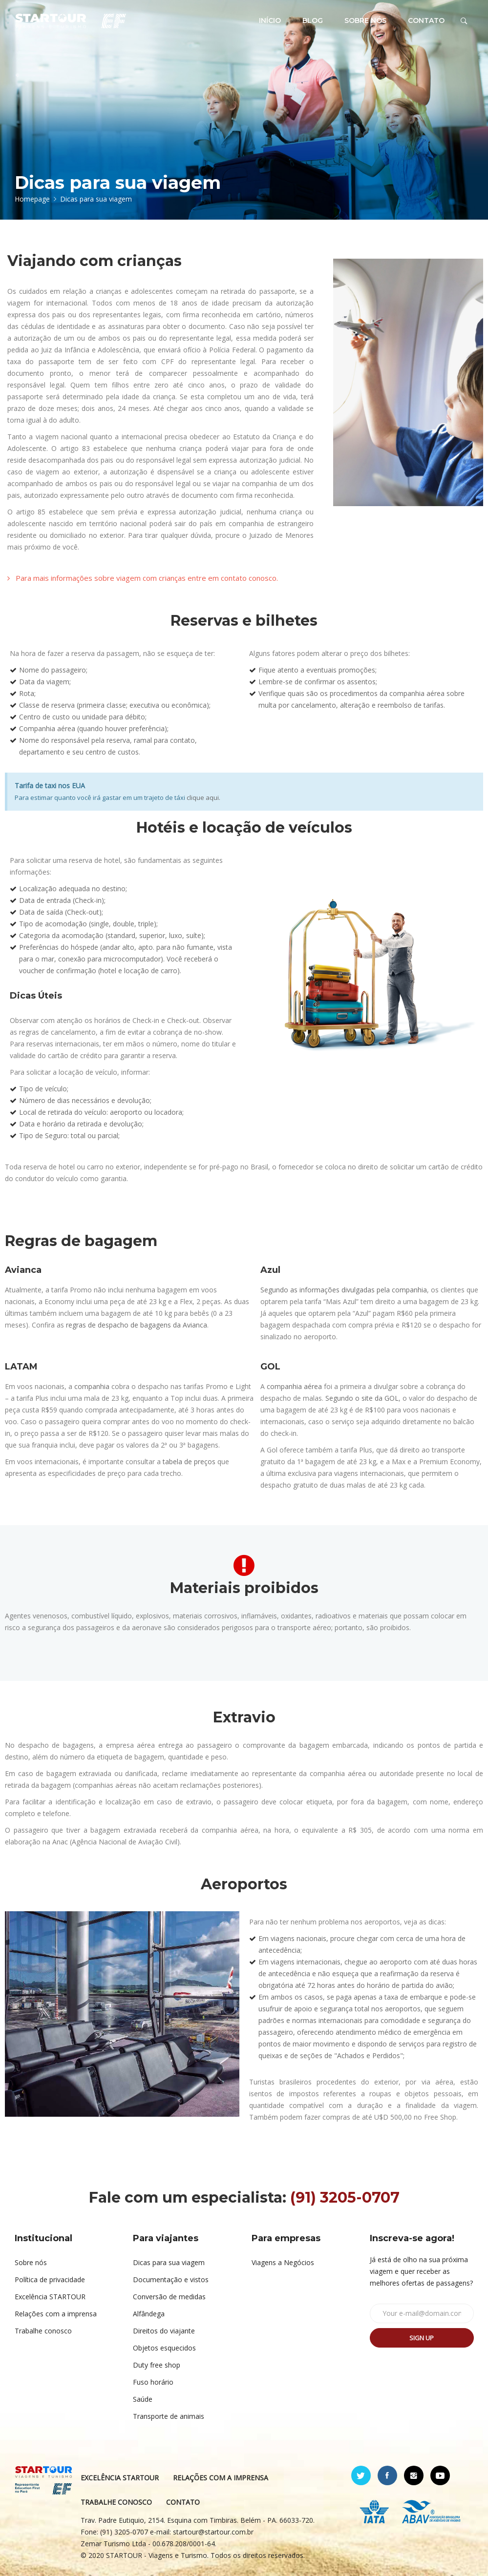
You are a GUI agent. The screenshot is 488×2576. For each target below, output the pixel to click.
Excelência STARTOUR (50, 2296)
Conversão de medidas (169, 2296)
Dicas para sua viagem (169, 2262)
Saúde (142, 2399)
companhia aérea (294, 1386)
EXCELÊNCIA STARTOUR (120, 2477)
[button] (142, 578)
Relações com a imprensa (56, 2313)
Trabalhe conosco (43, 2330)
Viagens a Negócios (283, 2262)
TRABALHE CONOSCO (116, 2502)
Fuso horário (153, 2382)
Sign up (421, 2337)
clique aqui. (203, 797)
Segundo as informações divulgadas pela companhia (343, 1289)
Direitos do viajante (164, 2330)
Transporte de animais (168, 2416)
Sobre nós (31, 2262)
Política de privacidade (50, 2279)
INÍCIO (270, 20)
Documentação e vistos (171, 2279)
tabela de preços (189, 1461)
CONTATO (426, 20)
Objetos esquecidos (164, 2347)
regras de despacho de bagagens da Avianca (136, 1324)
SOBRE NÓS (365, 20)
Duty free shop (156, 2365)
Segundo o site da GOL (362, 1398)
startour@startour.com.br (213, 2531)
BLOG (312, 20)
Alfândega (149, 2313)
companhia (91, 1386)
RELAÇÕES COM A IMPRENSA (220, 2477)
